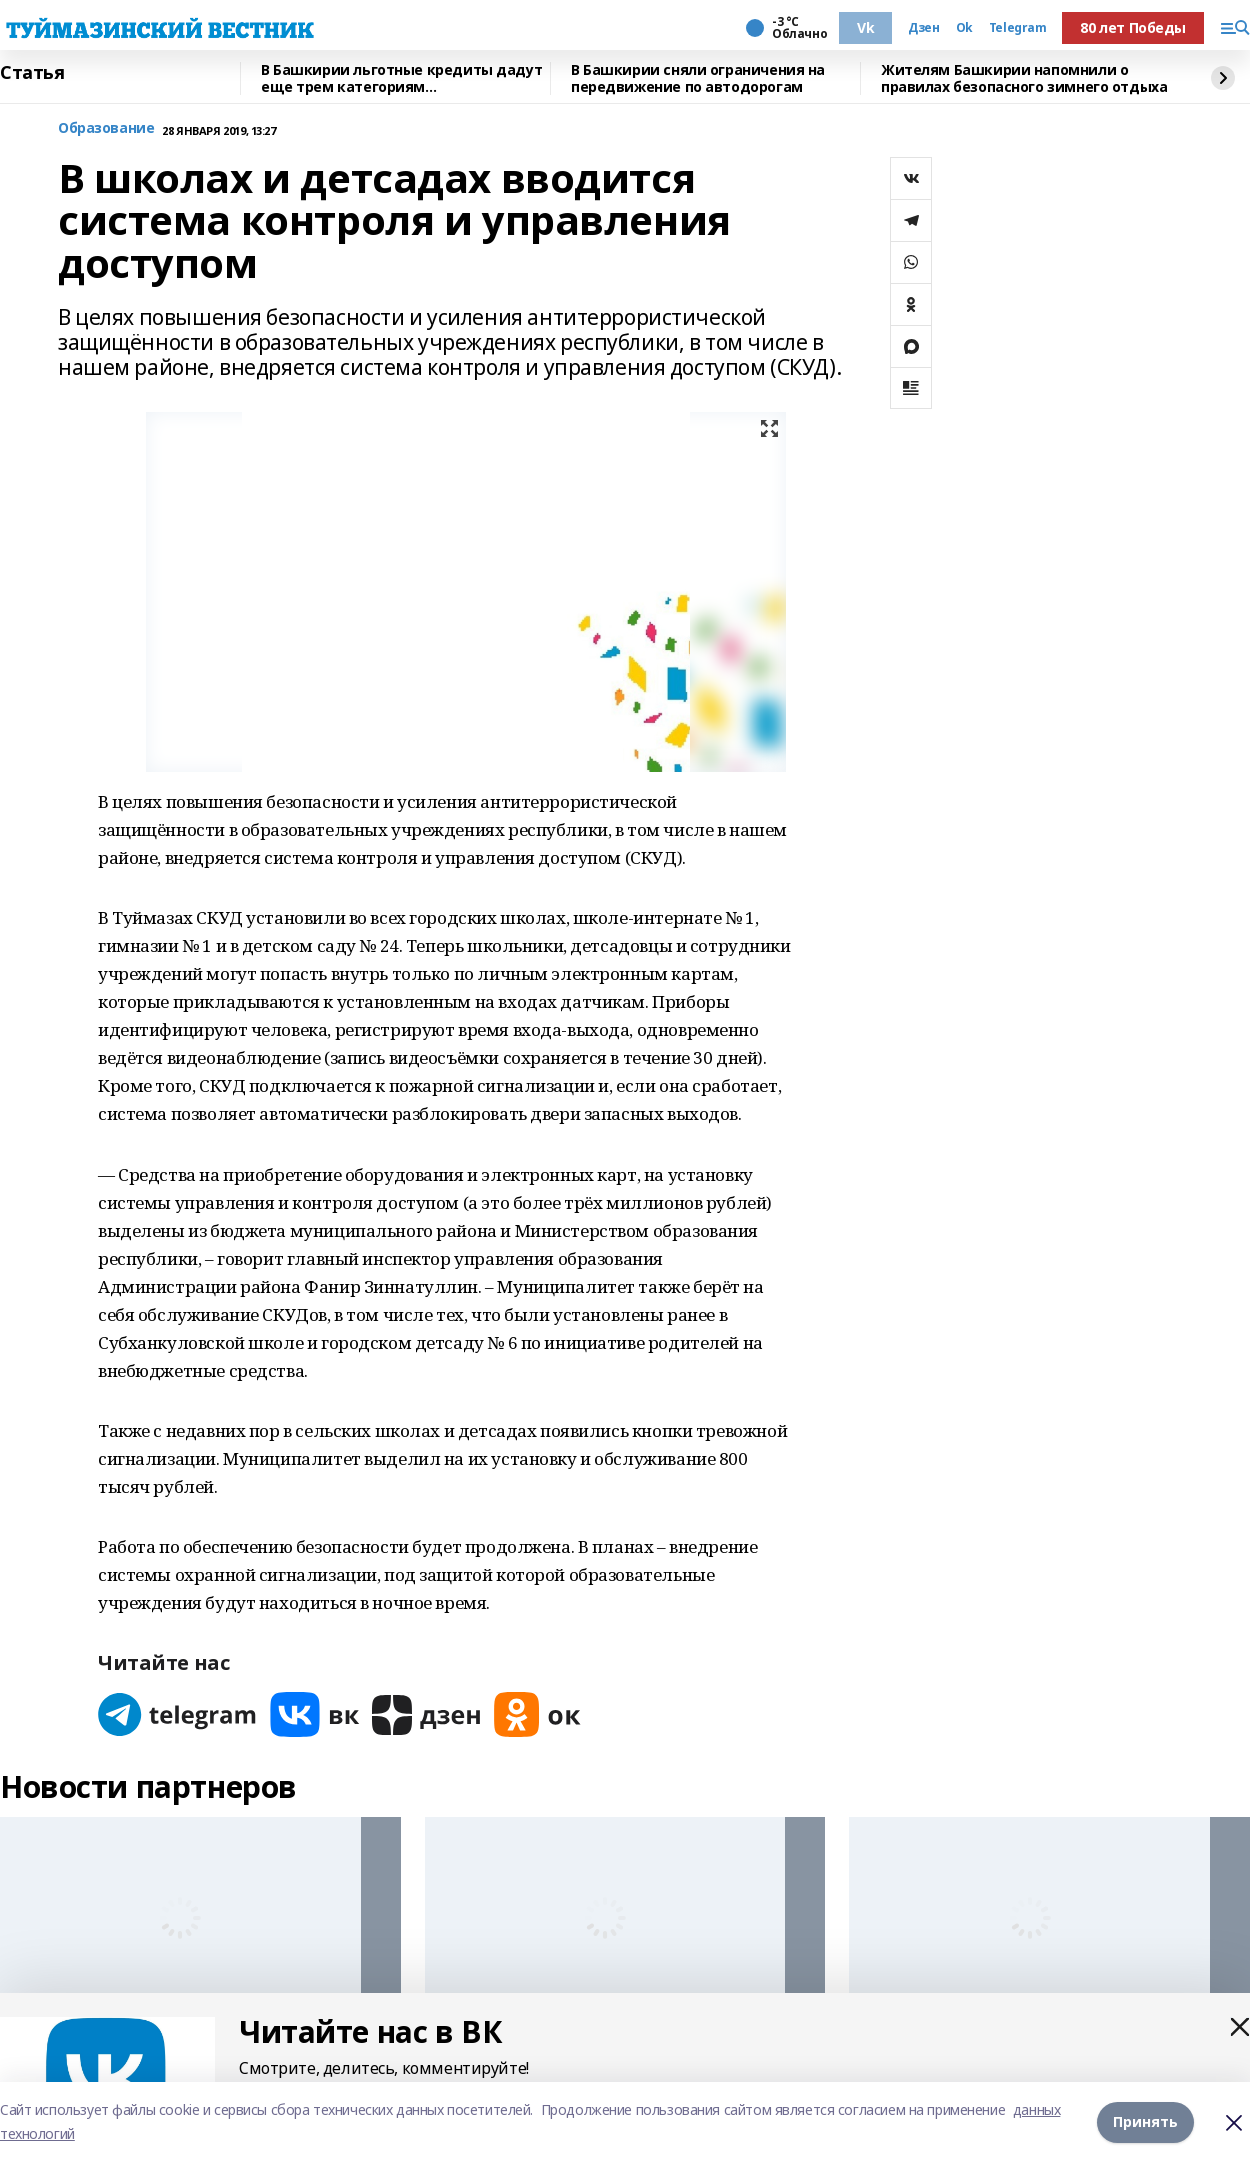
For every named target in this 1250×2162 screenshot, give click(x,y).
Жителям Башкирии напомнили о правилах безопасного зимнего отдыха (1024, 78)
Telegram (1018, 28)
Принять (1145, 2121)
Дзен (923, 28)
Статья (32, 73)
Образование (106, 128)
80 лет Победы (1133, 27)
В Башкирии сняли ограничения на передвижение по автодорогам (698, 78)
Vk (865, 27)
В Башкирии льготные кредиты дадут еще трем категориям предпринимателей (401, 78)
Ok (964, 28)
